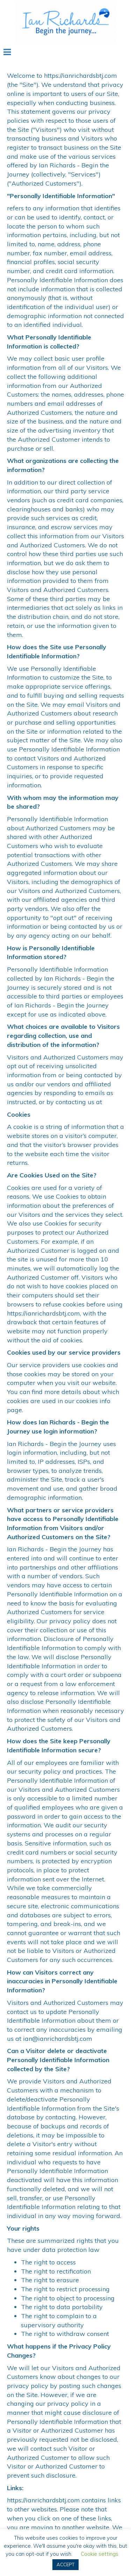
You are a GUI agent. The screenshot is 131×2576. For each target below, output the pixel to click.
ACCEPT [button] (65, 2564)
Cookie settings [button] (99, 2554)
